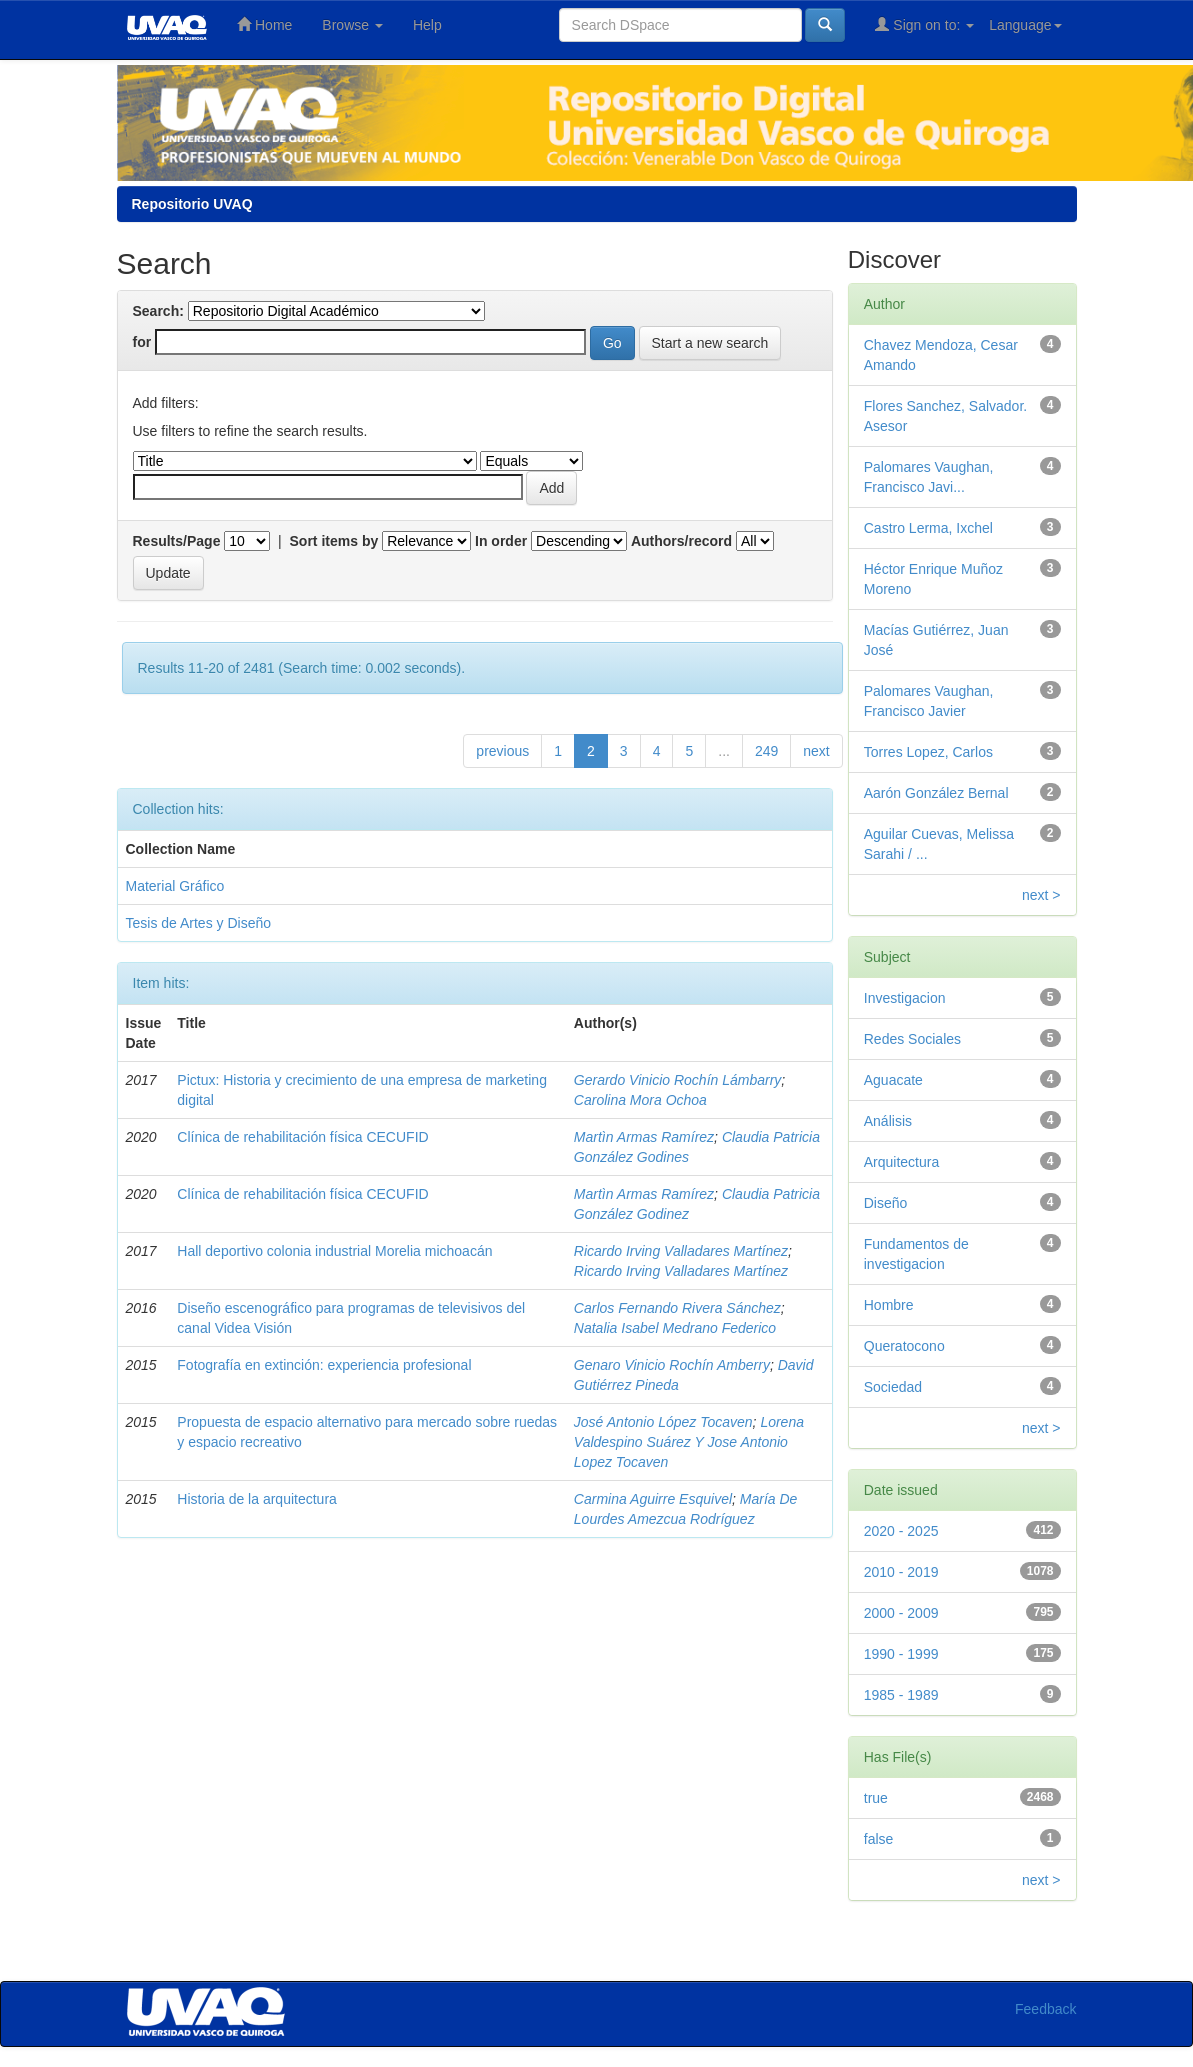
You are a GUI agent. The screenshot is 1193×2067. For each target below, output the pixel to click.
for (142, 342)
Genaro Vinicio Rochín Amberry (672, 1365)
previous (502, 751)
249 (766, 751)
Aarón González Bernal (936, 793)
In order (501, 541)
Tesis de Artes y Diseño (199, 923)
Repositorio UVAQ (192, 204)
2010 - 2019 (901, 1572)
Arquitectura (901, 1162)
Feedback (1045, 2009)
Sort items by (334, 541)
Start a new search (710, 343)
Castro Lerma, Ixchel (928, 528)
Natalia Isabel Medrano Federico (675, 1328)
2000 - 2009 (901, 1613)
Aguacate (893, 1080)
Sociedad (893, 1387)
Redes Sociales (912, 1039)
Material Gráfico (175, 886)
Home (264, 24)
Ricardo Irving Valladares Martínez (681, 1251)
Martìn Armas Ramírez (644, 1137)
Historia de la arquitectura (257, 1499)
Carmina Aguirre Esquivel (653, 1499)
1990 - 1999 (901, 1654)
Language (1025, 25)
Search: (158, 311)
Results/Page (177, 541)
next (816, 751)
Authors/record (681, 541)
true (876, 1798)
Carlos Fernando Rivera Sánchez (677, 1308)
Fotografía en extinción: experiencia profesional (324, 1365)
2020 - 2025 (901, 1531)
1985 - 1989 (901, 1695)
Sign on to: (924, 24)
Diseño (886, 1203)
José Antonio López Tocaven (663, 1422)
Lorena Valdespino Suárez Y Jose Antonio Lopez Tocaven (689, 1442)
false (879, 1839)
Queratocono (904, 1346)
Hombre (889, 1305)
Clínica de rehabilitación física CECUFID (302, 1137)
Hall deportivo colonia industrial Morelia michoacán (334, 1251)
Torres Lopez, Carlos (928, 752)
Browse (352, 25)
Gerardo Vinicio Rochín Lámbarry (678, 1080)
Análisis (888, 1121)
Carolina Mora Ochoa (640, 1100)
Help (427, 25)
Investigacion (905, 998)
